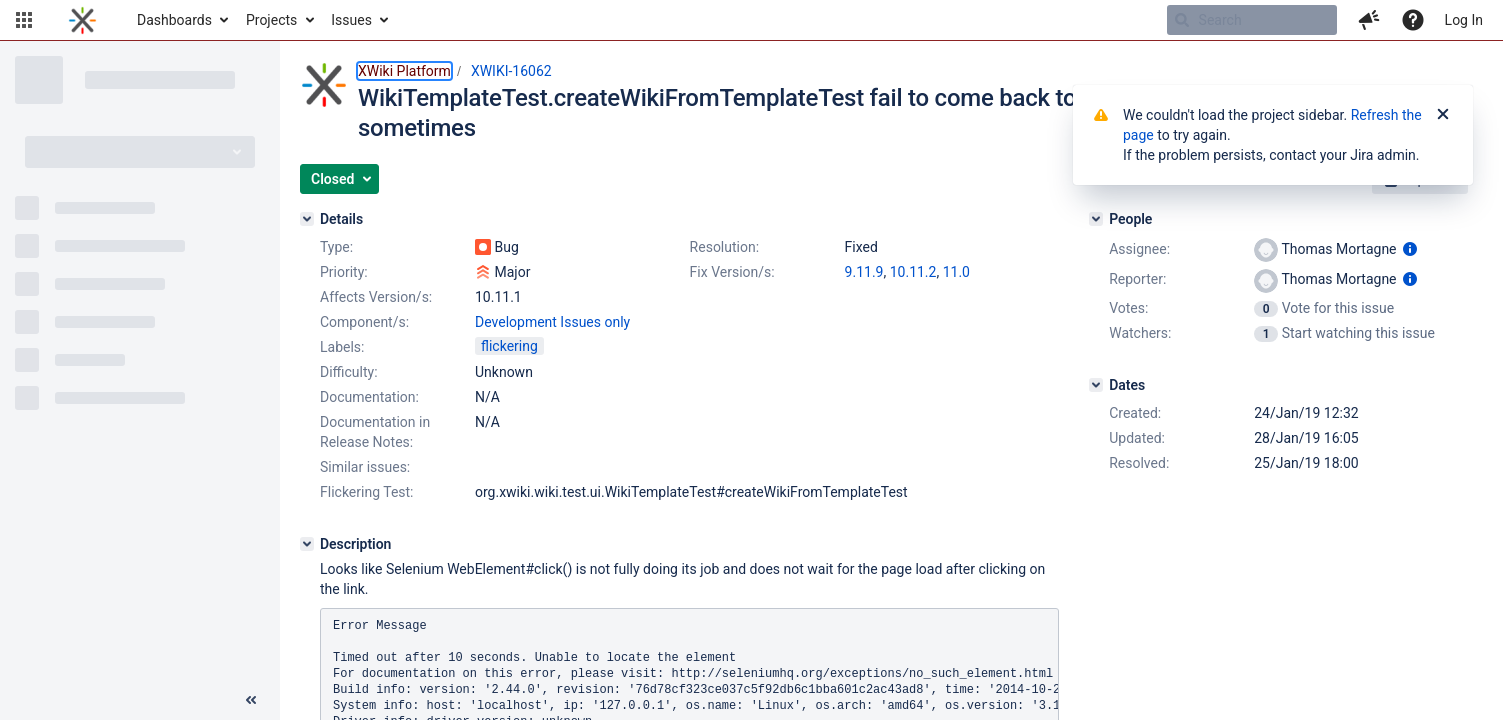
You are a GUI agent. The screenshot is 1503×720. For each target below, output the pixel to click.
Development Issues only (552, 322)
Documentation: (369, 397)
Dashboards (174, 20)
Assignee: (1139, 249)
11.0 (956, 272)
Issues (351, 20)
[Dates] (1096, 385)
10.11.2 (913, 272)
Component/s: (364, 322)
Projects (271, 20)
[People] (1096, 219)
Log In (1464, 20)
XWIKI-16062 (511, 71)
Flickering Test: (367, 492)
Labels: (342, 347)
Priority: (344, 272)
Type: (336, 247)
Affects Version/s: (376, 297)
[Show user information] (1410, 249)
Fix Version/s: (732, 272)
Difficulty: (349, 372)
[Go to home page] (82, 20)
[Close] (1443, 115)
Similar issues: (365, 467)
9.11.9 (864, 272)
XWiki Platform (404, 71)
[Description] (307, 544)
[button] (24, 20)
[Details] (307, 219)
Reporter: (1137, 279)
